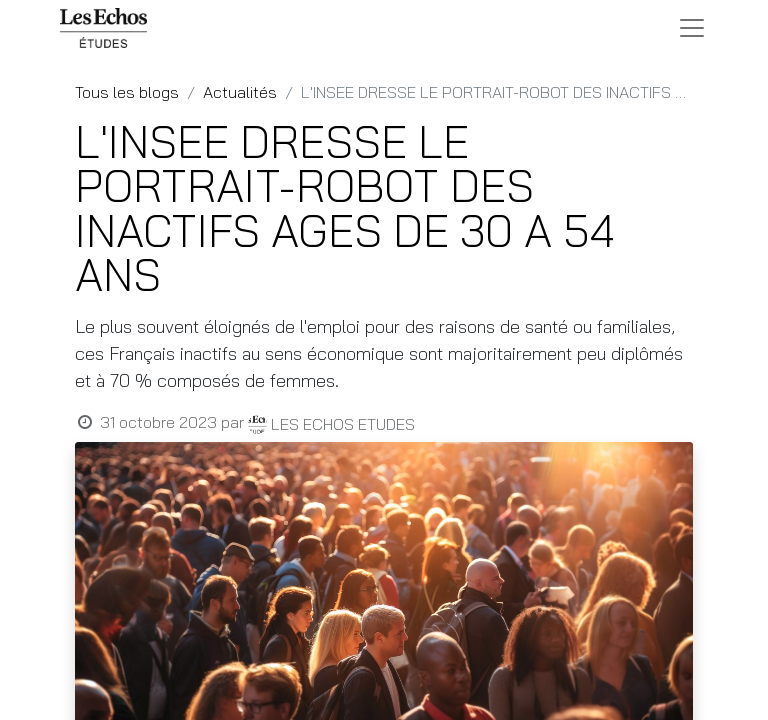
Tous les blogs (127, 92)
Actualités (240, 92)
